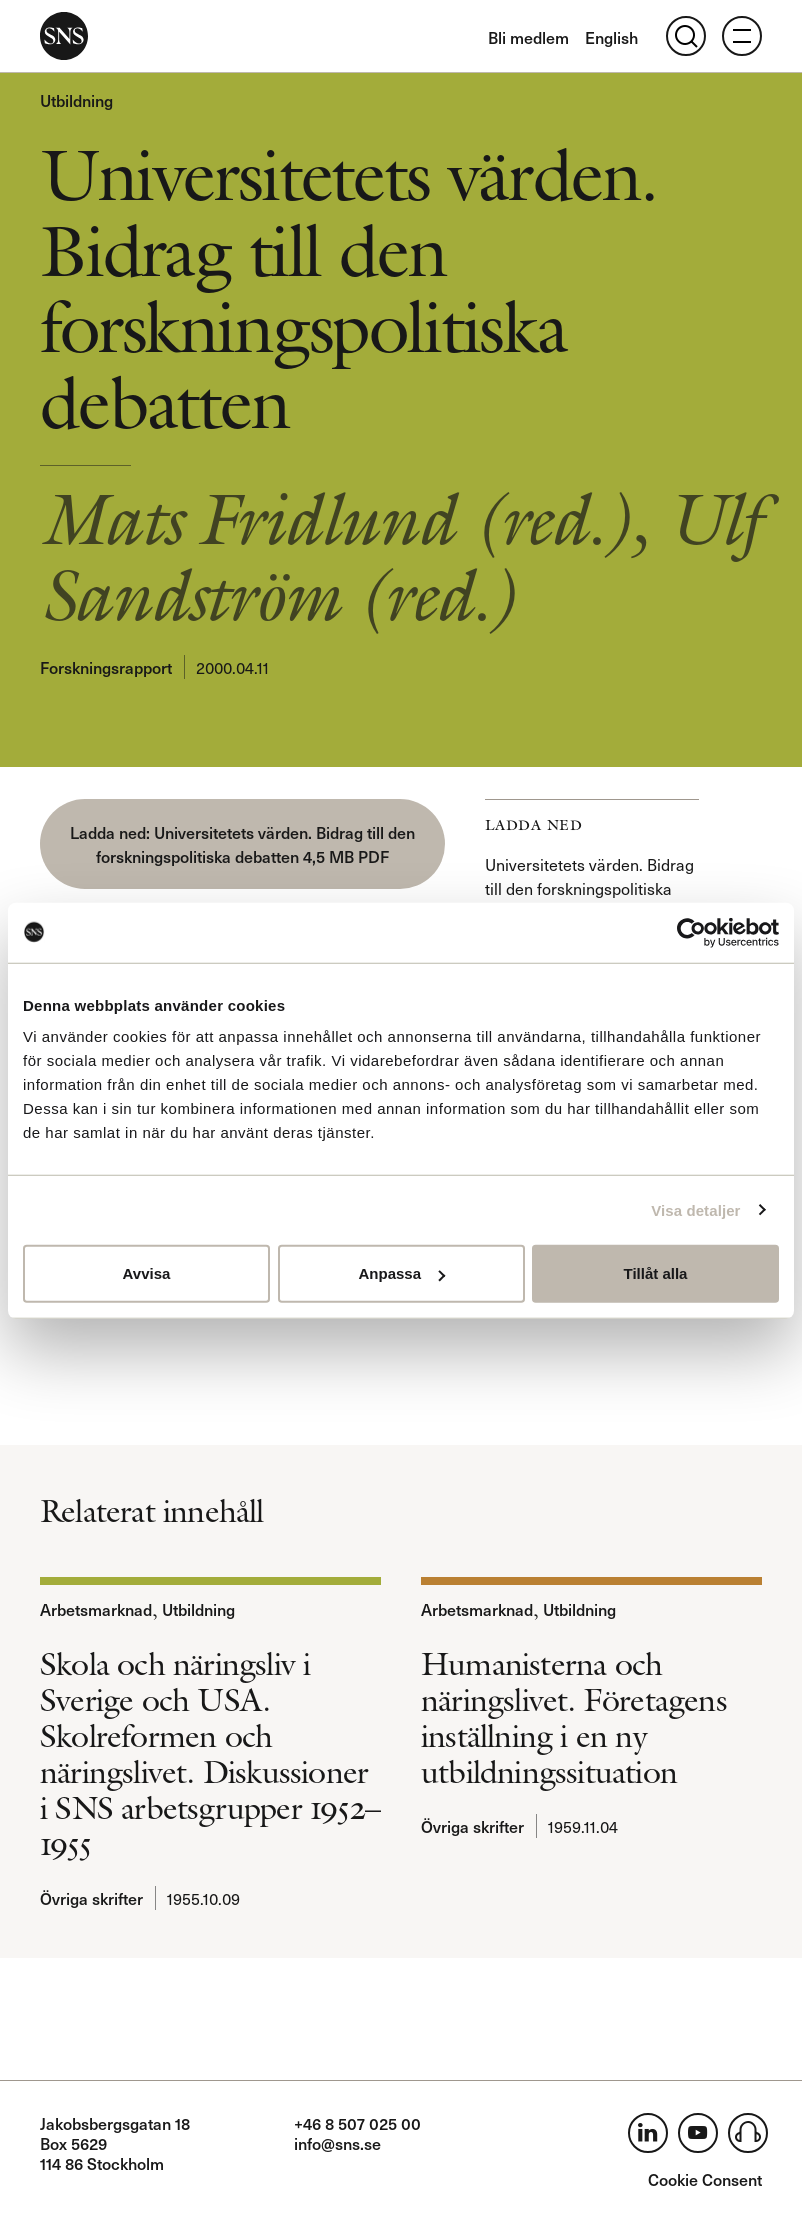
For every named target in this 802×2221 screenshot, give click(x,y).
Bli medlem (528, 37)
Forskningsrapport (106, 667)
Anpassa (401, 1273)
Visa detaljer (695, 1209)
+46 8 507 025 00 (357, 2123)
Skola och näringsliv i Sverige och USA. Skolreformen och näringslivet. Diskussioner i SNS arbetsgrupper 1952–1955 (210, 1754)
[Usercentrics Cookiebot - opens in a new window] (691, 932)
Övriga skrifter (91, 1898)
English (611, 37)
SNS (64, 36)
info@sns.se (337, 2143)
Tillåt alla (656, 1273)
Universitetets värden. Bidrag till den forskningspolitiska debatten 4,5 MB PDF (255, 844)
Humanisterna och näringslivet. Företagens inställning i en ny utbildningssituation (574, 1718)
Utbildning (76, 100)
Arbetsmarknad (96, 1609)
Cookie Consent (705, 2179)
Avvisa (147, 1273)
